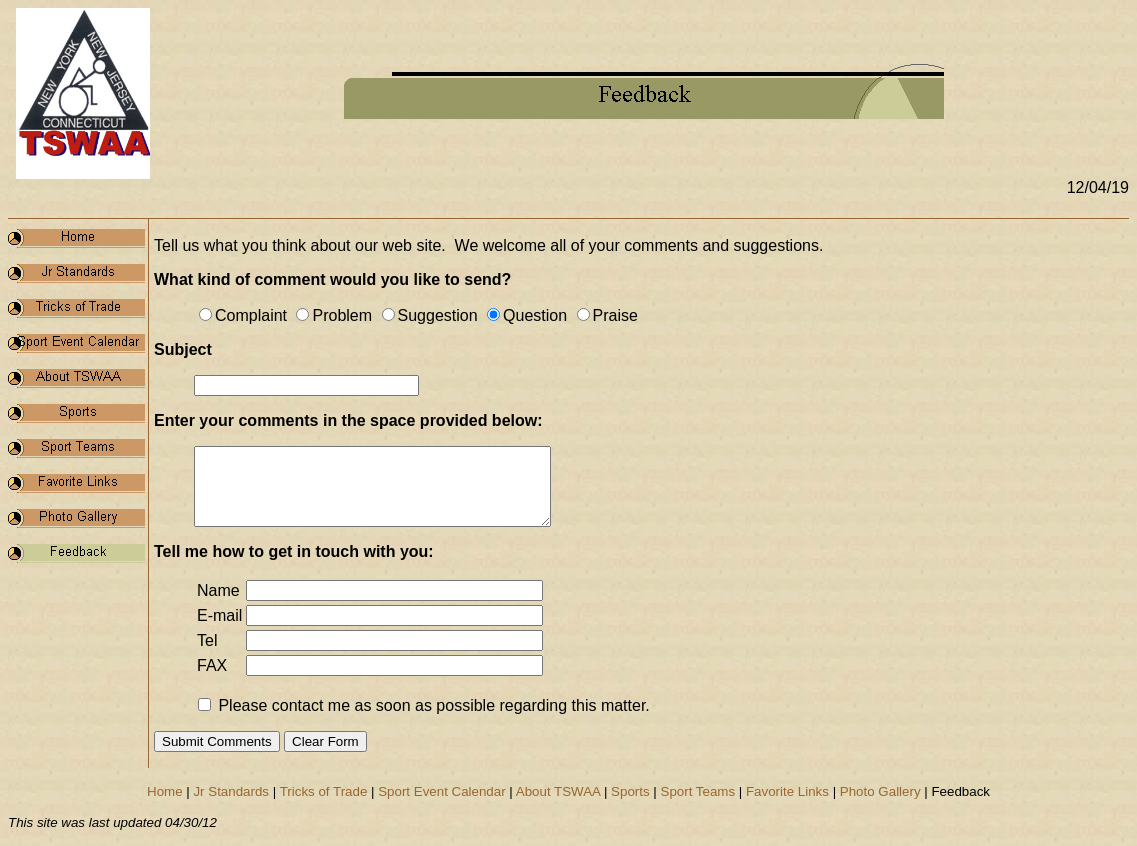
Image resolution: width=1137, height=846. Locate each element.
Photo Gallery (880, 791)
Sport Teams (698, 791)
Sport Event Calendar (441, 791)
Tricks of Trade (324, 791)
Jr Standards (231, 791)
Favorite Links (787, 791)
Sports (630, 791)
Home (165, 791)
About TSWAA (558, 791)
